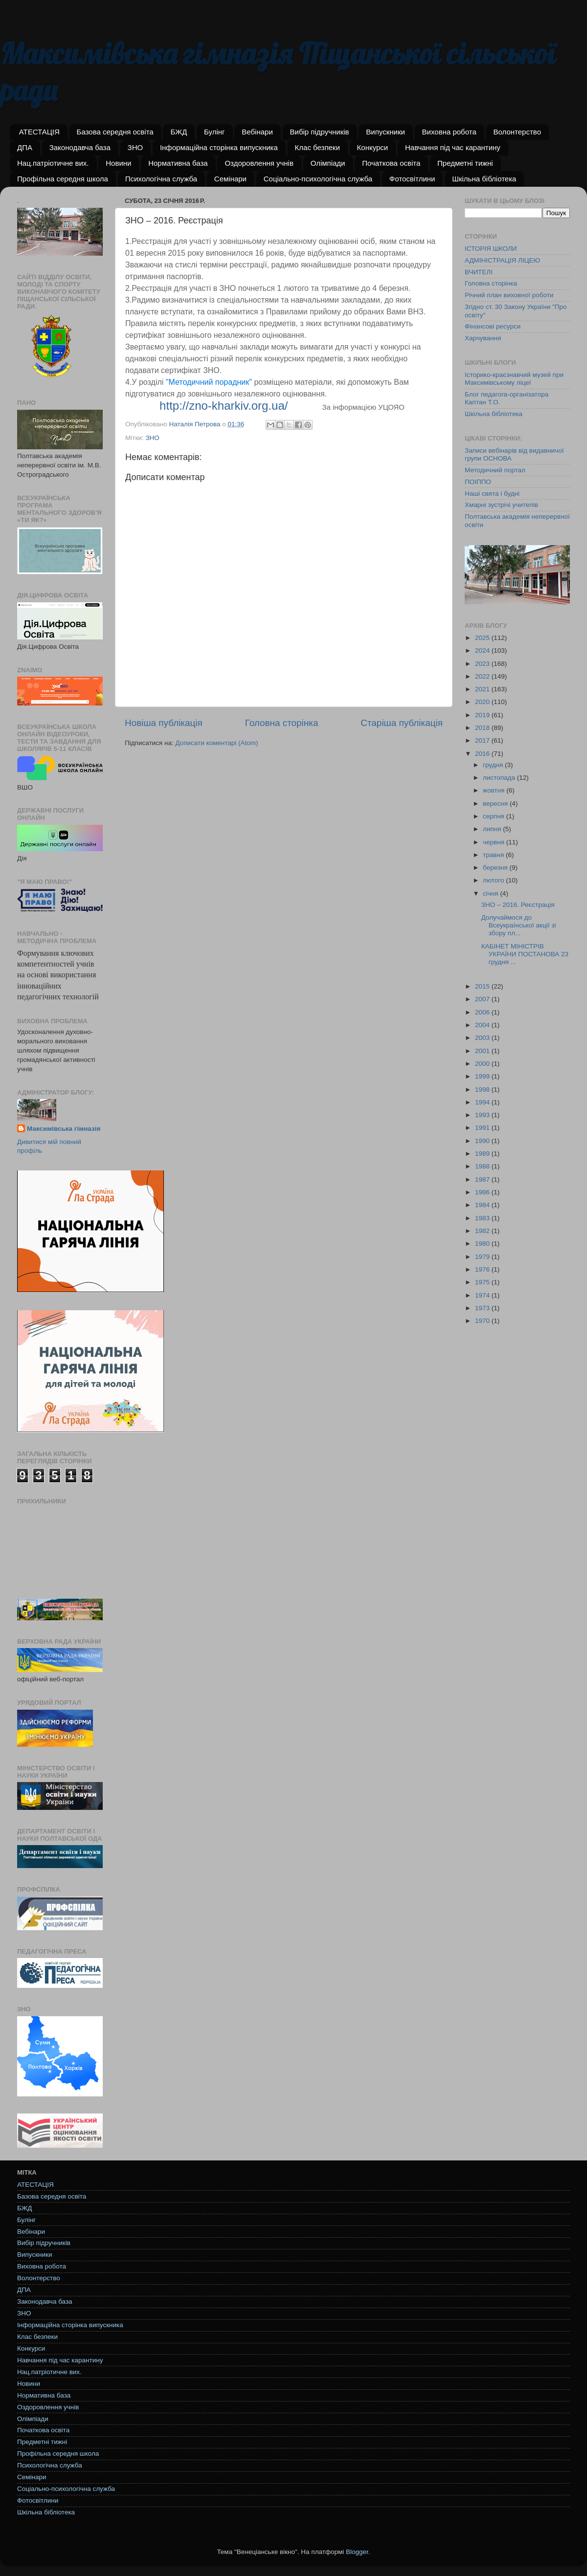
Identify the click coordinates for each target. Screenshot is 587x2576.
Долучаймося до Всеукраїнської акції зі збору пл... (518, 925)
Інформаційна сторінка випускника (219, 147)
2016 (483, 753)
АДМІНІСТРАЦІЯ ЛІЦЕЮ (502, 260)
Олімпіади (328, 163)
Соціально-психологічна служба (318, 179)
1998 (483, 1089)
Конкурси (372, 147)
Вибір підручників (319, 132)
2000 (483, 1063)
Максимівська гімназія (63, 1128)
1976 (483, 1269)
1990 (483, 1141)
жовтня (494, 790)
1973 (483, 1308)
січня (491, 893)
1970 (483, 1320)
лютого (494, 880)
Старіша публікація (402, 723)
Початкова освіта (391, 163)
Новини (118, 163)
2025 (483, 637)
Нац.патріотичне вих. (53, 163)
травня (494, 855)
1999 (483, 1076)
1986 (483, 1192)
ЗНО (135, 147)
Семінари (230, 179)
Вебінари (257, 132)
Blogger (357, 2551)
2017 (483, 740)
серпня (494, 816)
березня (496, 867)
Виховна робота (449, 132)
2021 (483, 689)
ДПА (24, 147)
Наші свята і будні (492, 493)
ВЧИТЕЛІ (479, 272)
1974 (483, 1295)
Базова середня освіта (115, 132)
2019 (483, 715)
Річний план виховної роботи (509, 295)
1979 (483, 1256)
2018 (483, 727)
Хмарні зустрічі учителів (501, 504)
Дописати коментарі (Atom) (216, 743)
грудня (494, 765)
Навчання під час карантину (452, 147)
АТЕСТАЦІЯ (39, 132)
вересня (496, 803)
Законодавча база (80, 147)
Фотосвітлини (412, 179)
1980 (483, 1243)
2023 (483, 663)
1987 (483, 1179)
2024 (483, 650)
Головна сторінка (281, 723)
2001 (483, 1051)
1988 (483, 1166)
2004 (483, 1025)
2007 (483, 999)
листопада (500, 777)
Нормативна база (178, 163)
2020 (483, 701)
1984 (483, 1205)
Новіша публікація (164, 723)
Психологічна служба (161, 179)
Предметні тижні (465, 163)
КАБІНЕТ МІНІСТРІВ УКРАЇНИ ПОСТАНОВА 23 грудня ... (524, 954)
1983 (483, 1218)
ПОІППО (478, 481)
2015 (483, 986)
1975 (483, 1282)
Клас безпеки (317, 147)
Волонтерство (517, 132)
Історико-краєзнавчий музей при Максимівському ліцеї (514, 378)
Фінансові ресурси (492, 326)
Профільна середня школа (62, 179)
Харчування (483, 338)
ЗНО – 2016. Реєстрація (518, 904)
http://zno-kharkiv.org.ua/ (223, 405)
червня (494, 842)
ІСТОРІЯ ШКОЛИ (491, 248)
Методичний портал (495, 470)
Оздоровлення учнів (259, 163)
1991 (483, 1127)
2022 (483, 676)
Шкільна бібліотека (484, 179)
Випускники (385, 132)
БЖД (178, 132)
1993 (483, 1115)
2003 (483, 1037)
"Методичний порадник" (209, 382)
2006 (483, 1012)
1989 (483, 1153)
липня (493, 829)
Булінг (214, 132)
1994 (483, 1102)
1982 (483, 1230)
